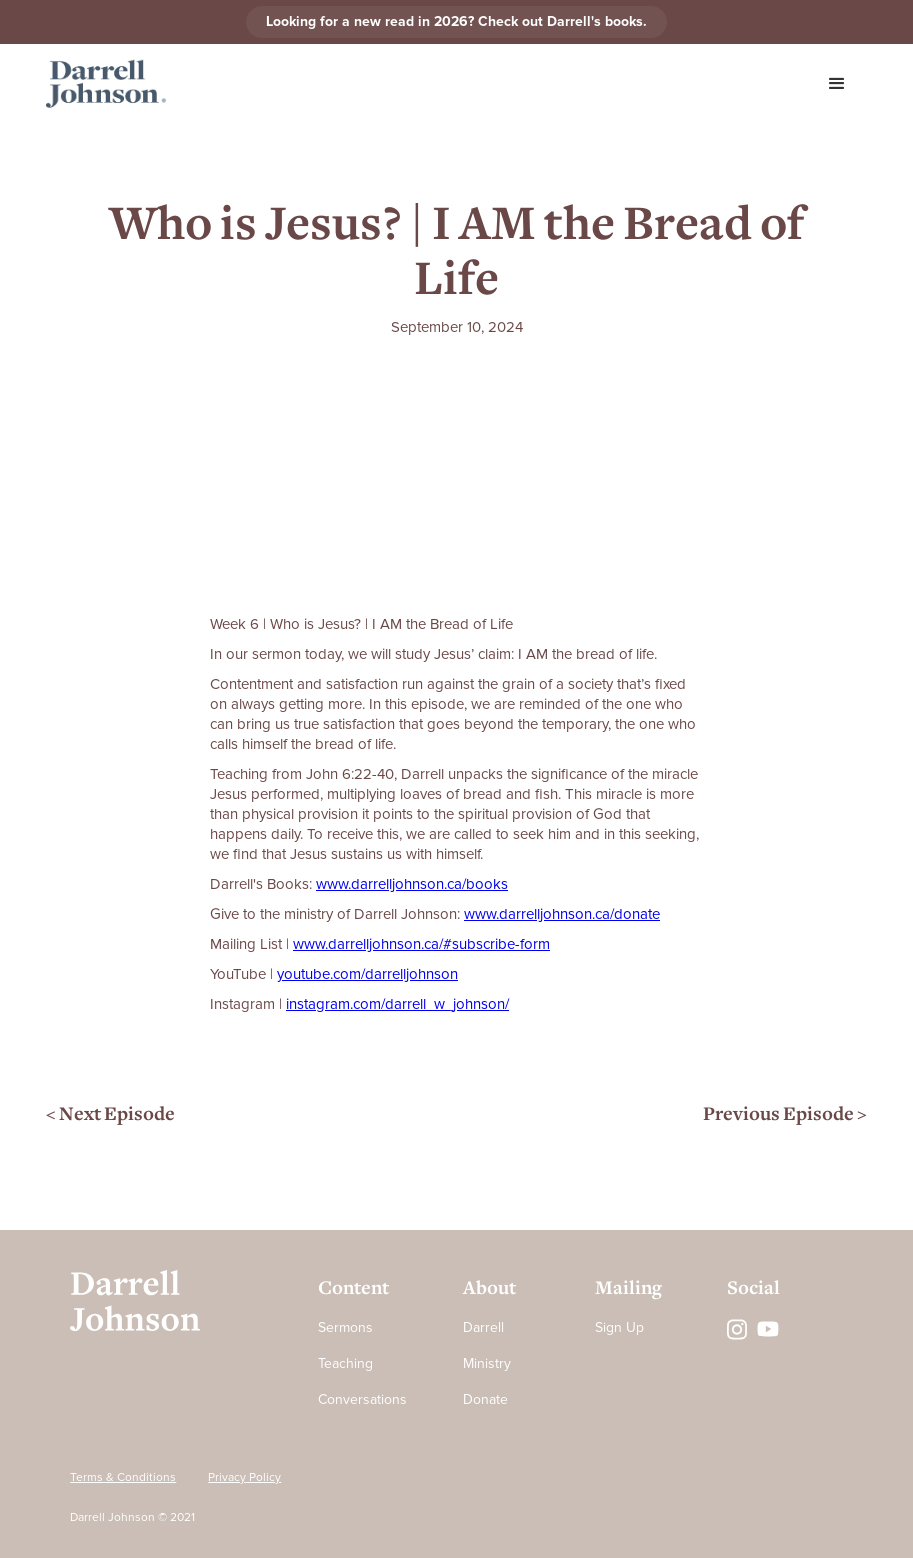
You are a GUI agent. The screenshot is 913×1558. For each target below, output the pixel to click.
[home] (106, 84)
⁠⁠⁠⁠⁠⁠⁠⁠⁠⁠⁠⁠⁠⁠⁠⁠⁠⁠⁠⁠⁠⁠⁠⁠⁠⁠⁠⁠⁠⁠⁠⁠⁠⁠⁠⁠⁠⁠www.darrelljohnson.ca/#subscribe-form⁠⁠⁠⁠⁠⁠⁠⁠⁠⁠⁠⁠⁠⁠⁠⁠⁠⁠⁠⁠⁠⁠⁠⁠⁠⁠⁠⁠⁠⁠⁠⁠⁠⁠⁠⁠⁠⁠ (421, 944)
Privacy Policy (244, 1477)
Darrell (483, 1327)
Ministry (487, 1363)
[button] (837, 84)
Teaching (345, 1363)
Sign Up (619, 1327)
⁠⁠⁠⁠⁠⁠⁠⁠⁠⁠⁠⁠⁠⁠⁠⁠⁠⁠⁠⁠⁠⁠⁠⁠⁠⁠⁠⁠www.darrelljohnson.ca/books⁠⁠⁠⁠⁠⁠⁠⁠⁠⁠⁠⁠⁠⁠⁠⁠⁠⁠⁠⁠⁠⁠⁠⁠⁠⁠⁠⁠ (412, 884)
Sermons (345, 1327)
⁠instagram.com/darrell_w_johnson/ (397, 1004)
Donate (485, 1399)
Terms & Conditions (123, 1477)
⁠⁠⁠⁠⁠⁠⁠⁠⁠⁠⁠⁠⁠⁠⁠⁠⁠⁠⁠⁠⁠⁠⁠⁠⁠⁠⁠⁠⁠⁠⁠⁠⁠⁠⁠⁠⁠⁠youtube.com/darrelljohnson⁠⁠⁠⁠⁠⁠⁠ (367, 974)
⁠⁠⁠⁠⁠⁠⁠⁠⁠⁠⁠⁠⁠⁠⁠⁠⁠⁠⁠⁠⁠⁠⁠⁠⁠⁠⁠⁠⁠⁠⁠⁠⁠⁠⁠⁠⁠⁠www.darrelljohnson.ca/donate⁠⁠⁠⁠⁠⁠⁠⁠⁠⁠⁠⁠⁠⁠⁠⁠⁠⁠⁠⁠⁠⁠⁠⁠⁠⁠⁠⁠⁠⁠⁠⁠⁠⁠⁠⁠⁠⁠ (562, 914)
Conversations (362, 1399)
